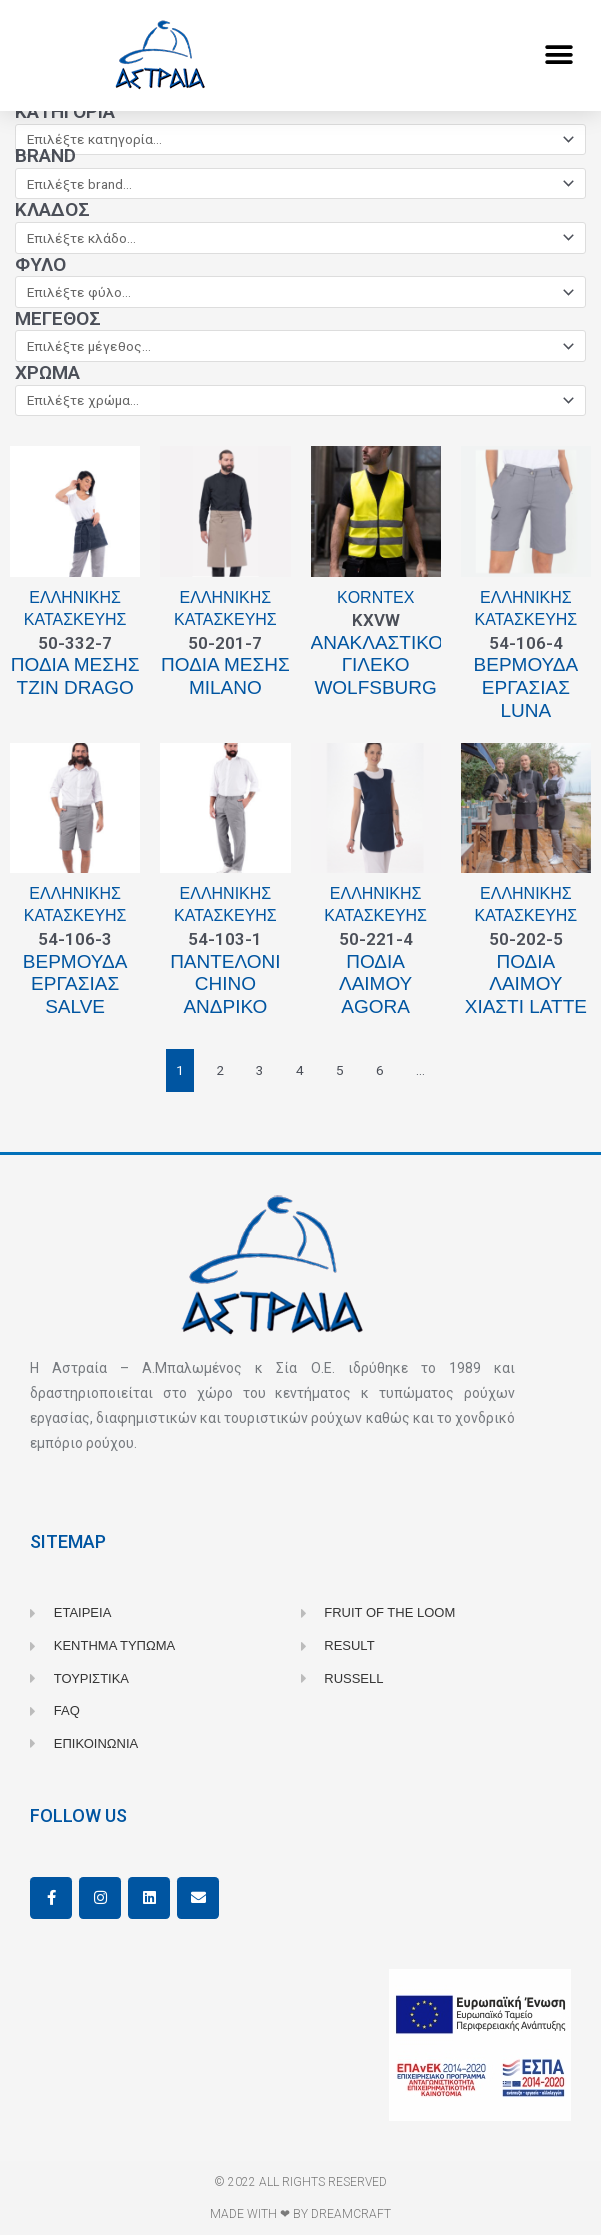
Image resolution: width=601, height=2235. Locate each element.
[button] (558, 55)
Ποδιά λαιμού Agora (375, 984)
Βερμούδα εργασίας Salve (75, 984)
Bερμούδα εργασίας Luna (526, 687)
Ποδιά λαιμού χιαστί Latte (526, 984)
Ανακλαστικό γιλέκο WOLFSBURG (377, 665)
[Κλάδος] (300, 238)
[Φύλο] (300, 292)
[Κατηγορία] (300, 140)
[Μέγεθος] (300, 346)
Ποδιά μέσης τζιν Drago (75, 676)
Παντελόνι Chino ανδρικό (225, 984)
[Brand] (300, 184)
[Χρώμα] (300, 401)
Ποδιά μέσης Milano (225, 676)
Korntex (375, 597)
